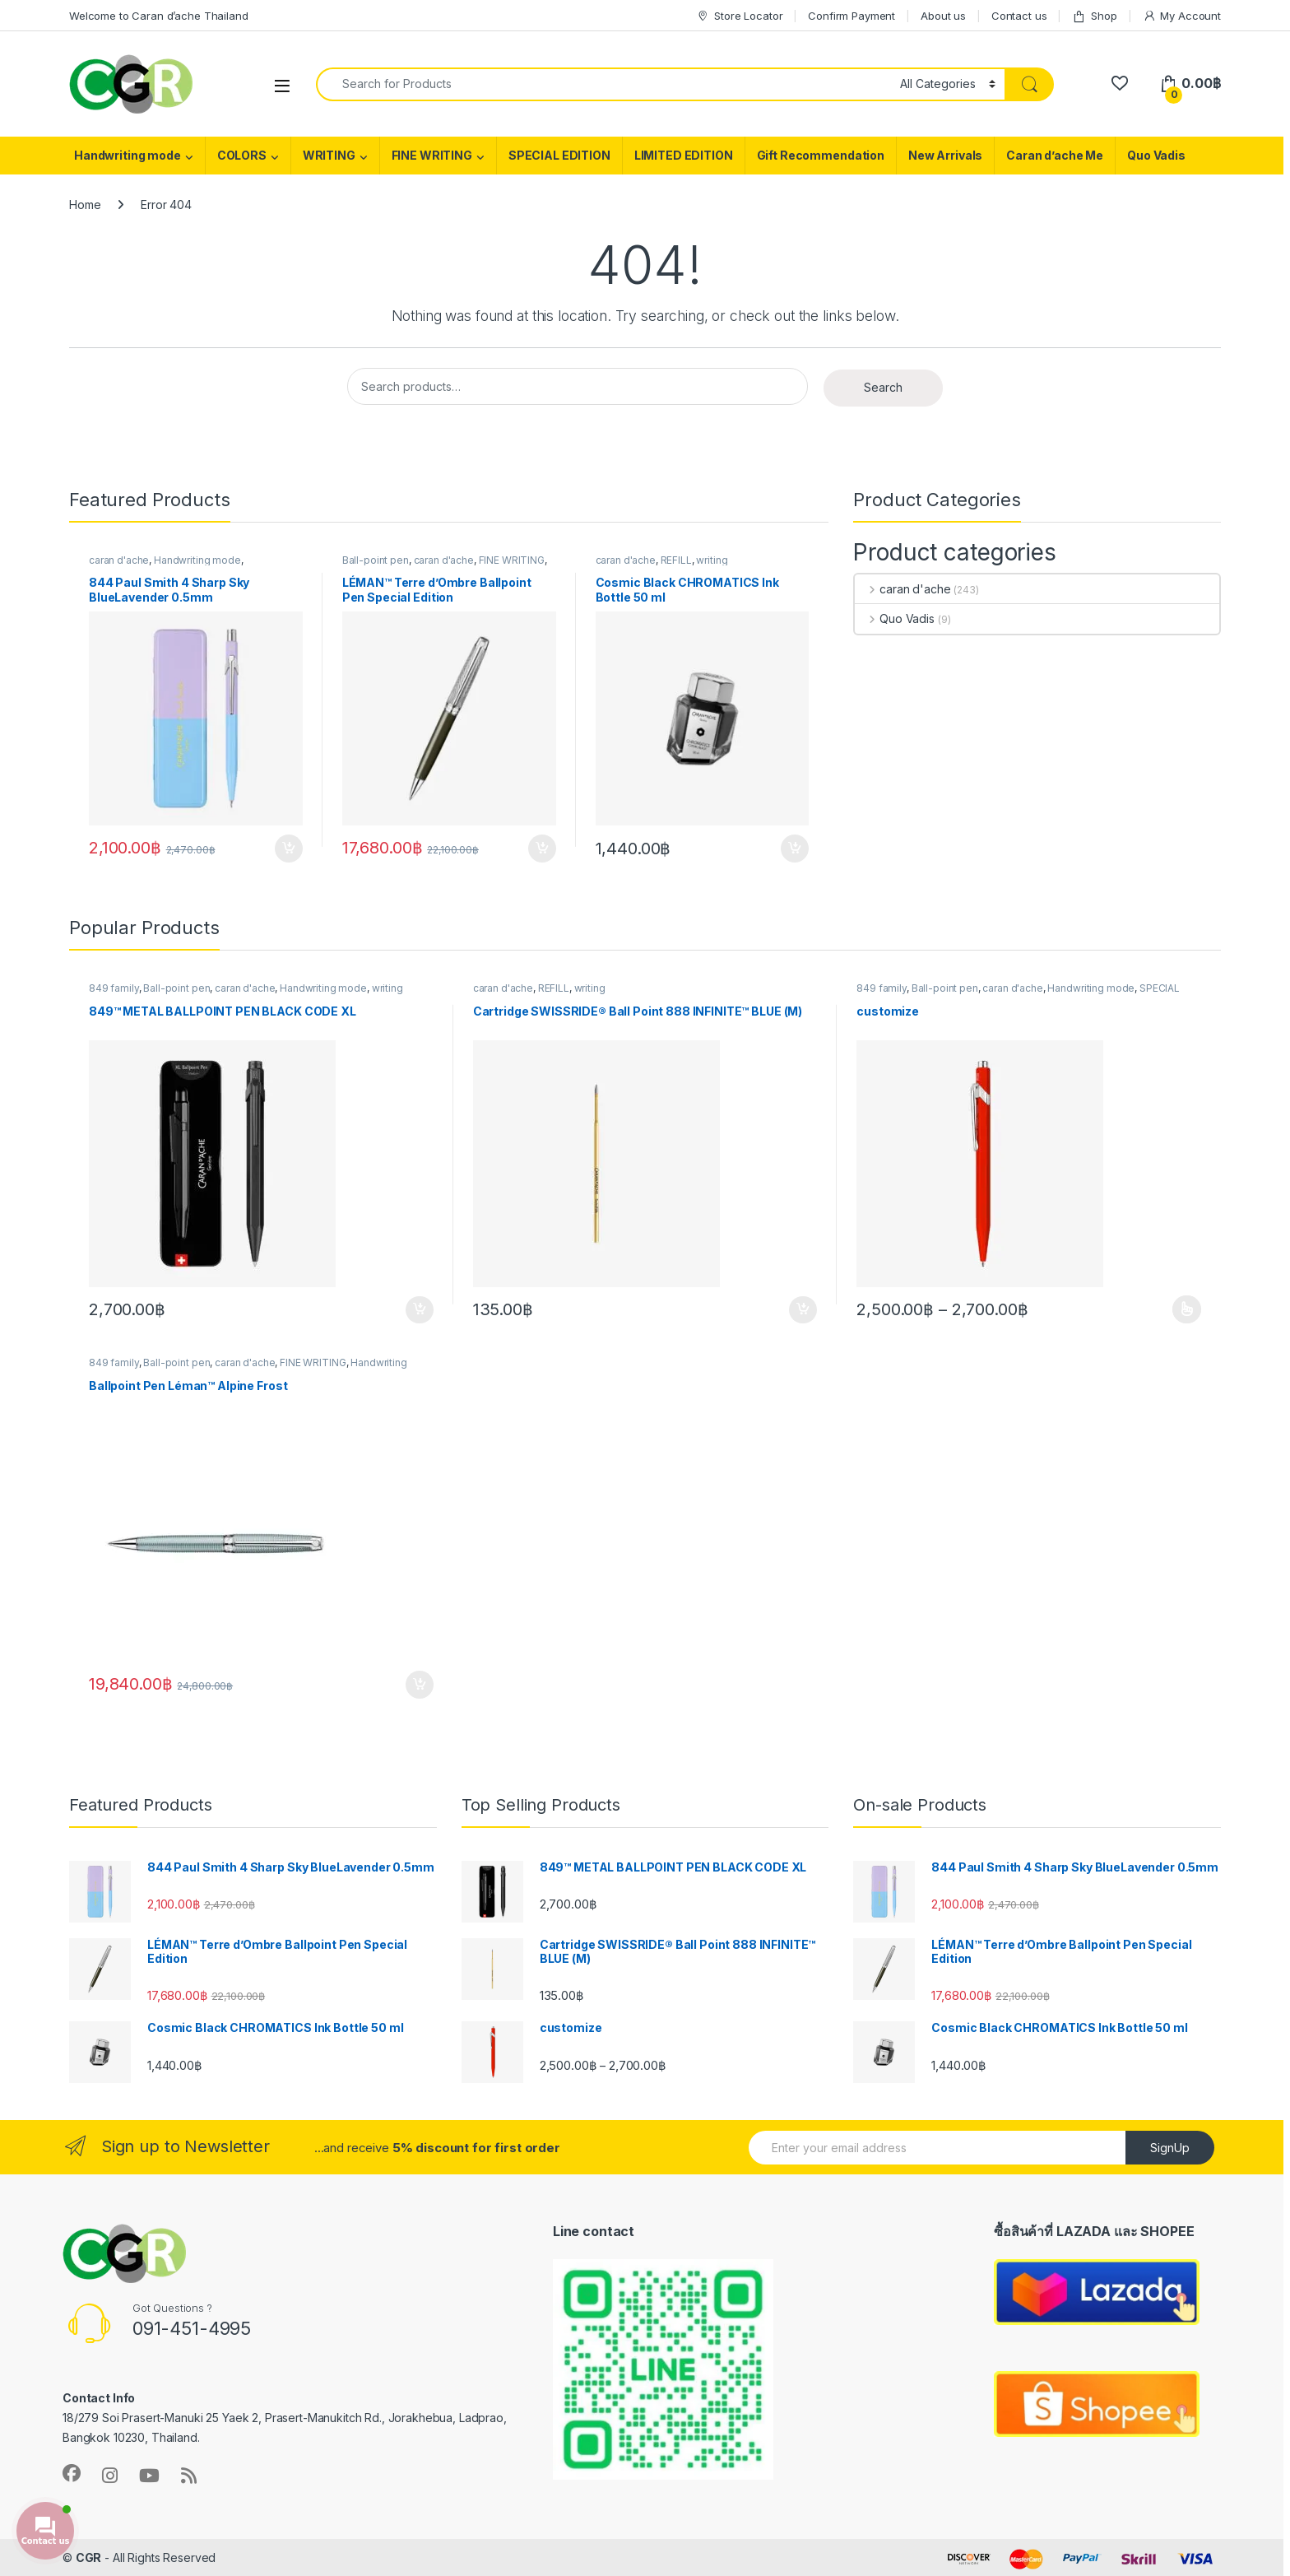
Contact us (1019, 15)
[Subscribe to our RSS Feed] (189, 2476)
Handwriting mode (127, 155)
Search (883, 387)
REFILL (676, 560)
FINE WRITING (432, 155)
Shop (1094, 16)
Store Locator (739, 16)
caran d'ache (119, 560)
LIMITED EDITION (683, 155)
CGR (89, 2557)
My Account (1182, 16)
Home (84, 205)
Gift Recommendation (820, 155)
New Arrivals (945, 155)
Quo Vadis (1156, 155)
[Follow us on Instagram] (110, 2476)
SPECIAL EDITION (559, 155)
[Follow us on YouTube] (149, 2476)
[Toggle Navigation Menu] (282, 85)
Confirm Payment (851, 15)
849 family (114, 988)
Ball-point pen (375, 560)
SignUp (1170, 2148)
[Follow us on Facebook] (72, 2473)
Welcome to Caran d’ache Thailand (158, 15)
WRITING (329, 155)
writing (711, 560)
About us (943, 15)
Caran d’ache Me (1054, 155)
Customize (1186, 1309)
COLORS (242, 155)
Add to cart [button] (289, 849)
